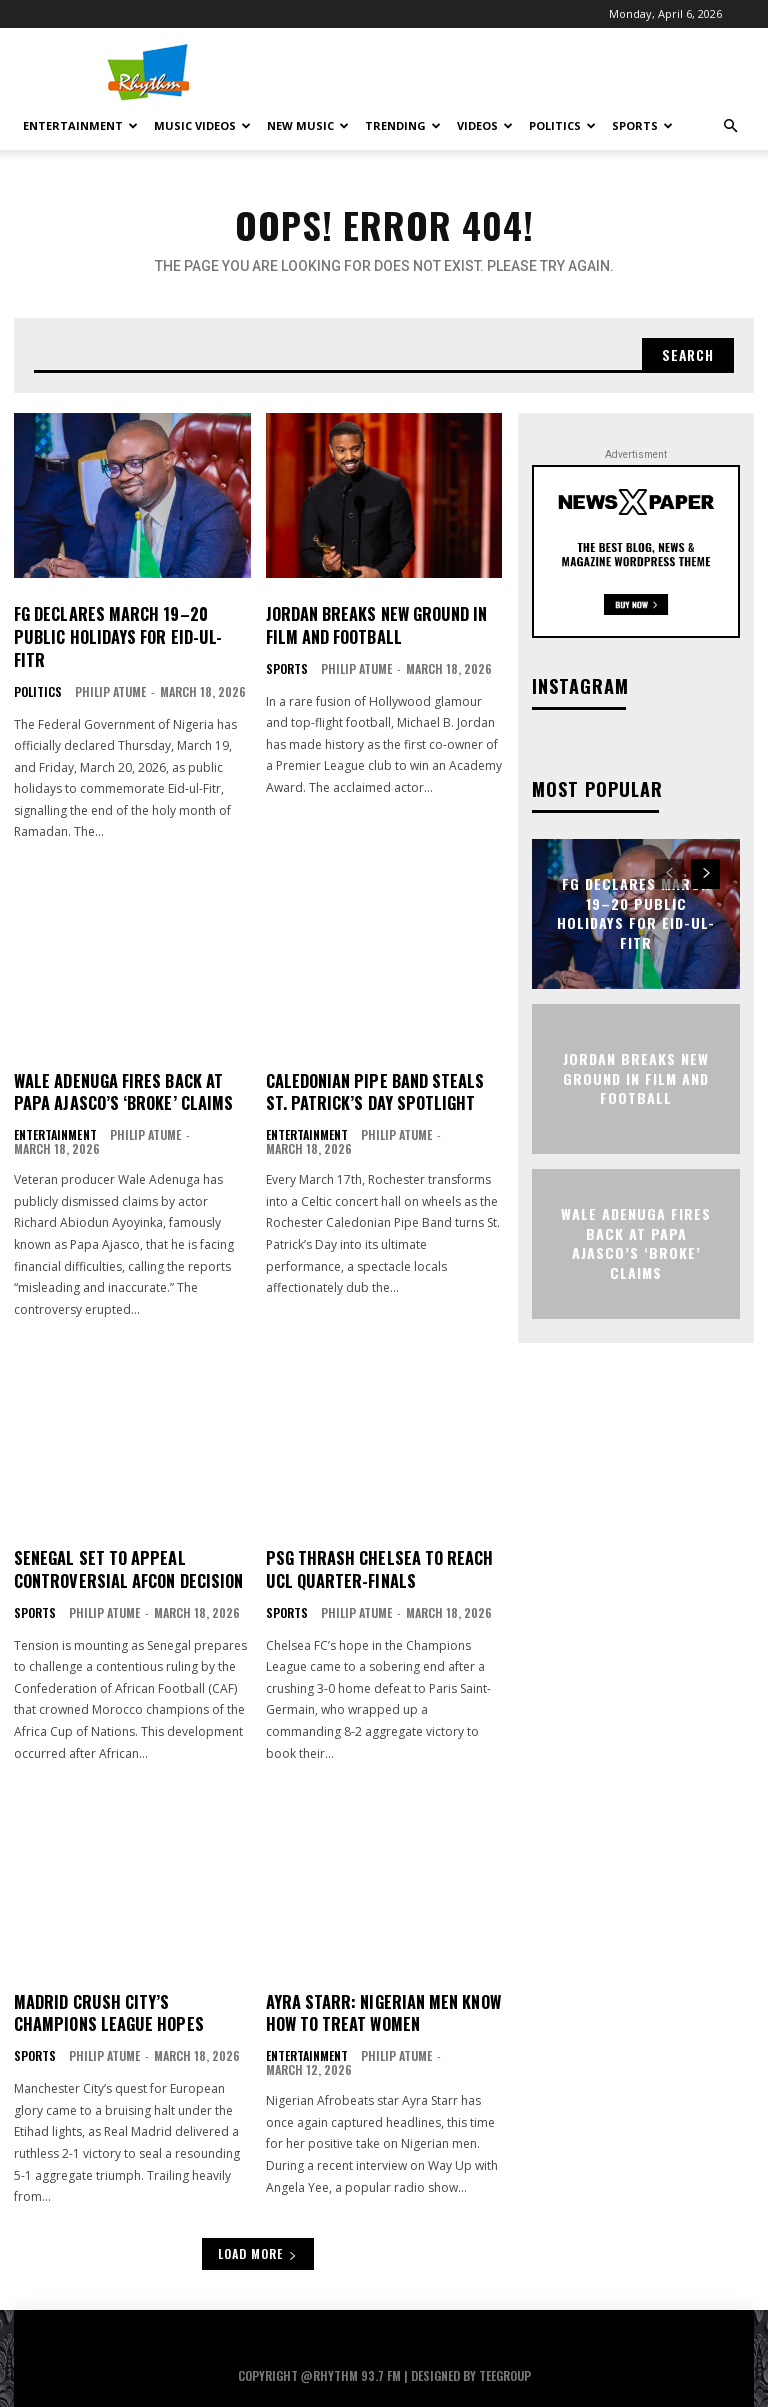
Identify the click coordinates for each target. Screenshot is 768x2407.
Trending (403, 125)
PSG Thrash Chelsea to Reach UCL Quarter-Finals (378, 1545)
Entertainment (80, 125)
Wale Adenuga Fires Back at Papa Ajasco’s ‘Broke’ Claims (121, 1069)
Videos (485, 125)
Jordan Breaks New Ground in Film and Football (375, 626)
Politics (562, 125)
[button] (730, 126)
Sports (642, 125)
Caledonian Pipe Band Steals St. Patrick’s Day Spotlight (373, 1069)
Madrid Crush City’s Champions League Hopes (106, 1988)
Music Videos (202, 125)
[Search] (687, 355)
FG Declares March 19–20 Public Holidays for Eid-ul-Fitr (131, 626)
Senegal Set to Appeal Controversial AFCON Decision (127, 1545)
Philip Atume (110, 668)
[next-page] (705, 873)
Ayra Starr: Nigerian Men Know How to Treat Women (382, 1988)
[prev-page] (669, 873)
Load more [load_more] (258, 2228)
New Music (308, 125)
